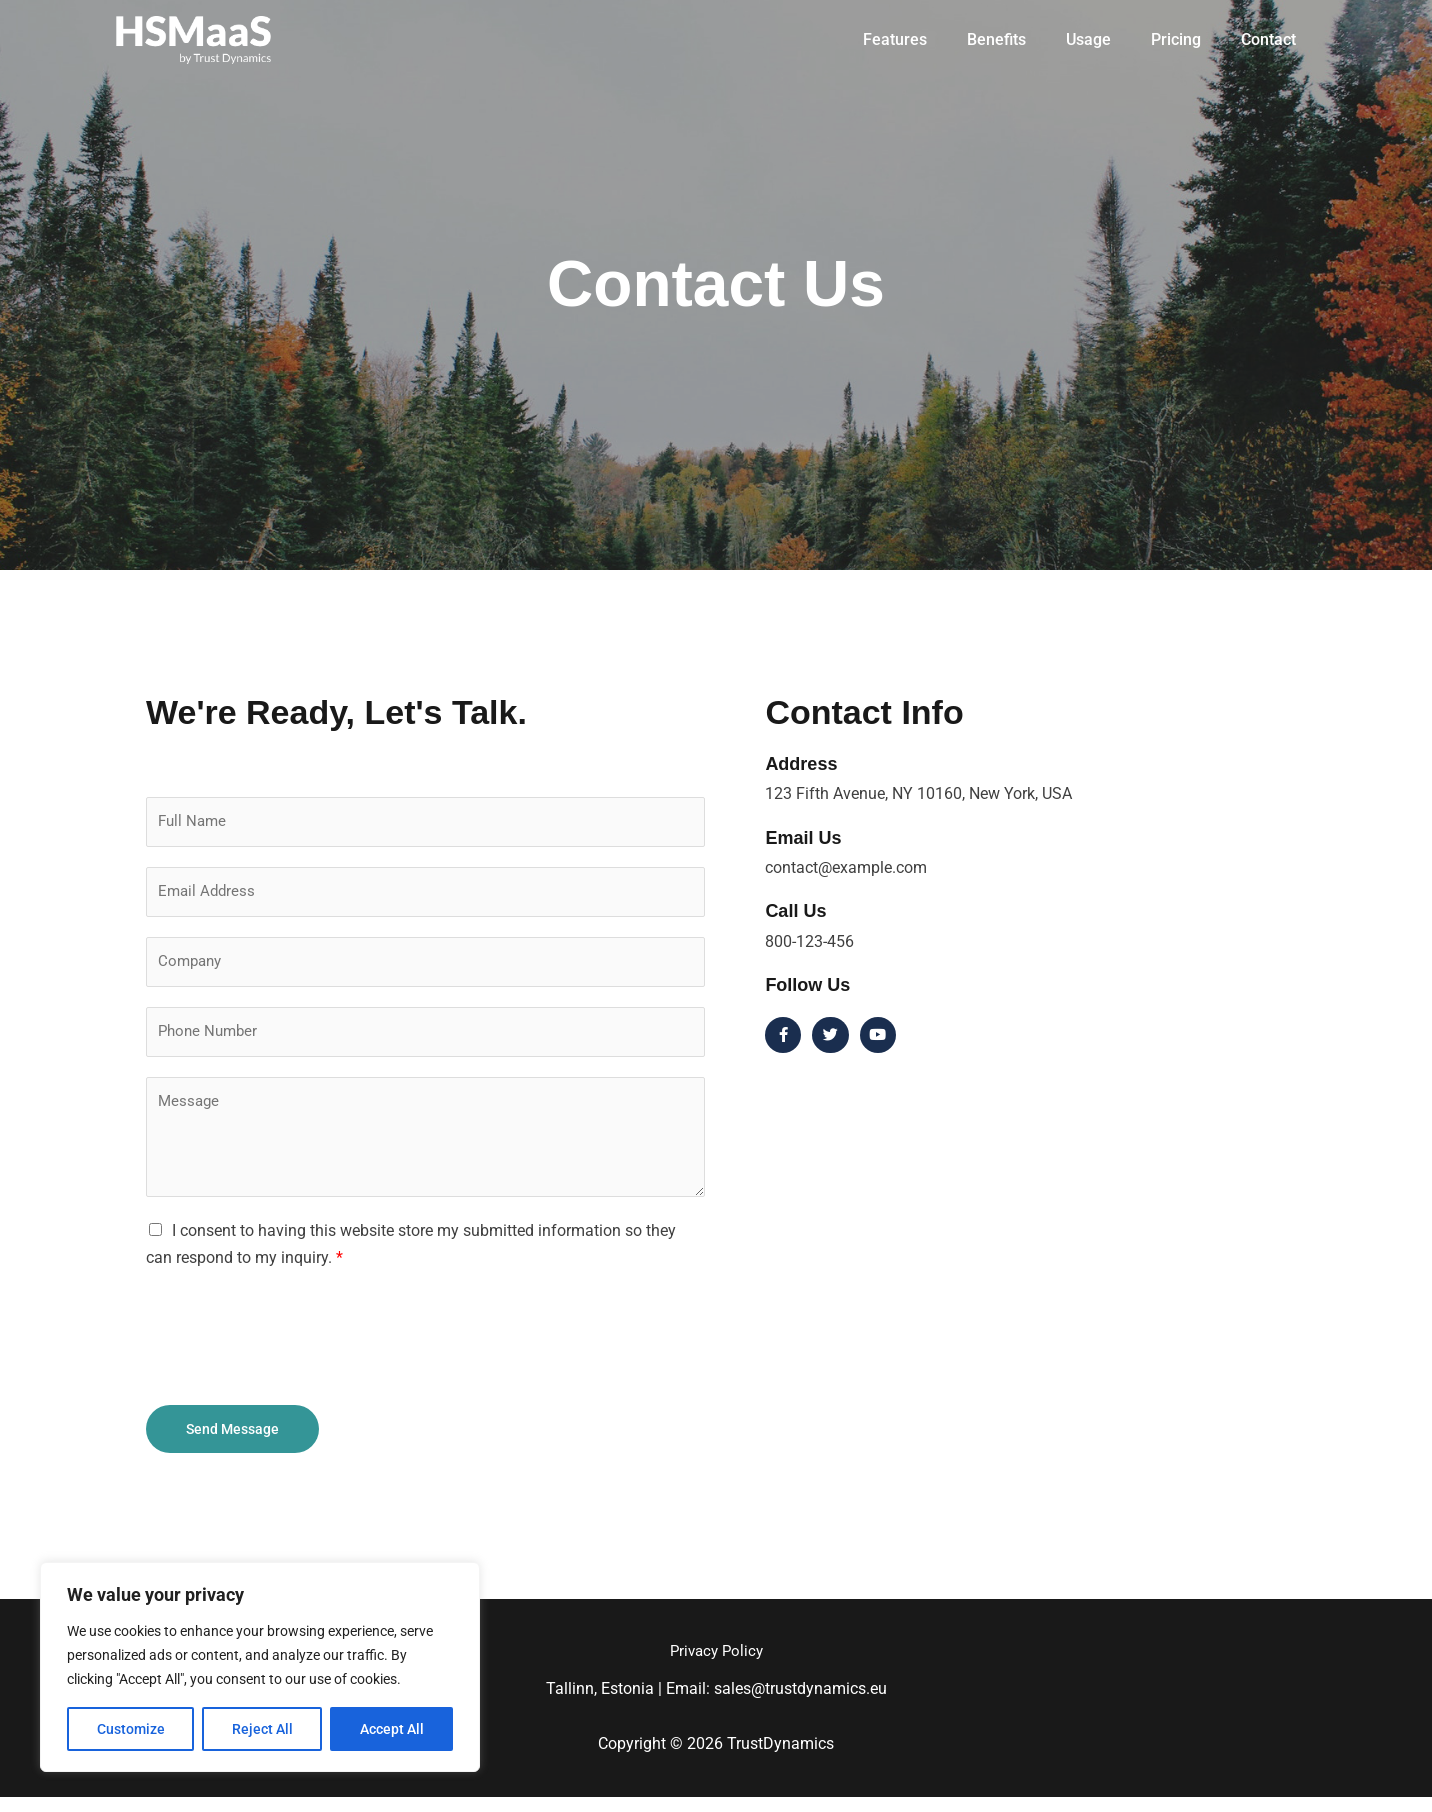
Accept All (392, 1729)
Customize (131, 1729)
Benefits (1024, 39)
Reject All (262, 1729)
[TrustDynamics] (193, 38)
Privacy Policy (716, 1665)
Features (931, 39)
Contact (1272, 39)
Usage (1108, 39)
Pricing (1188, 39)
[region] (260, 1667)
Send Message (232, 1442)
